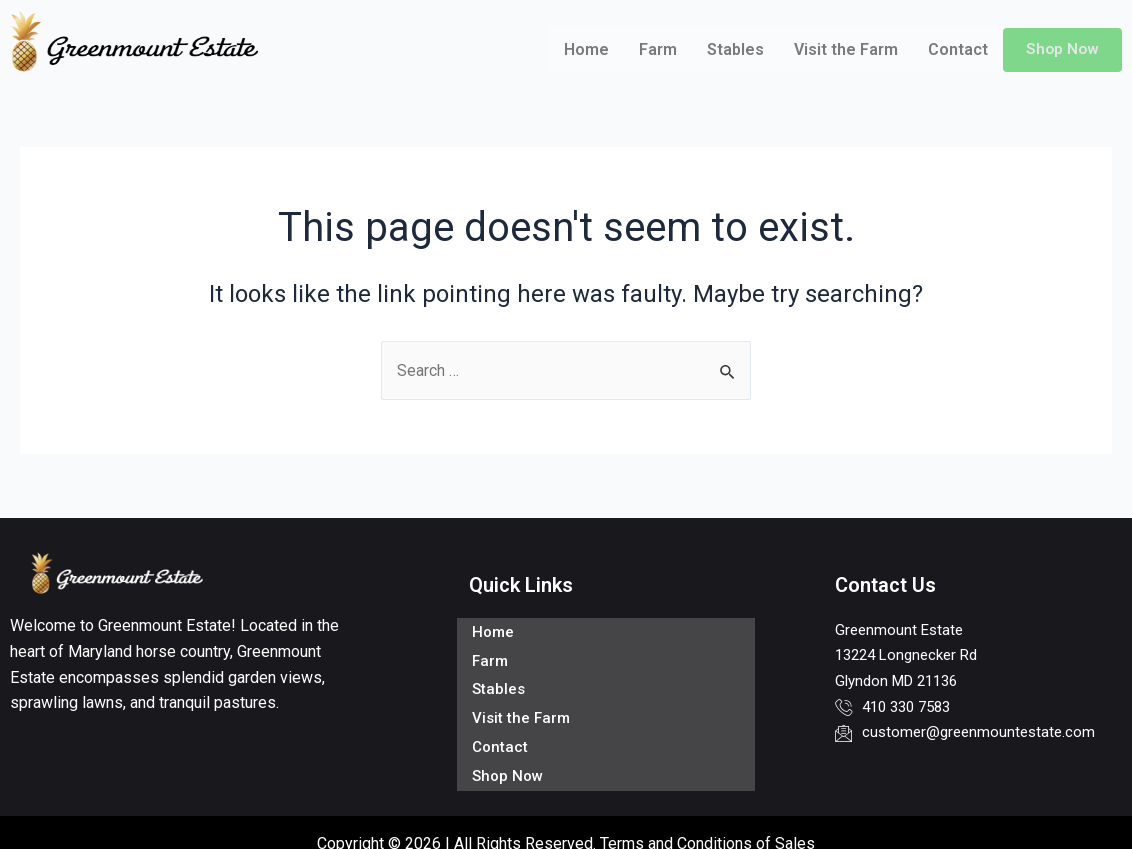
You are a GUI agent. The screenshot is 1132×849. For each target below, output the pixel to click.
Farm (656, 49)
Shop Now (1061, 49)
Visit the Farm (844, 49)
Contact (956, 49)
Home (584, 49)
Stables (733, 49)
